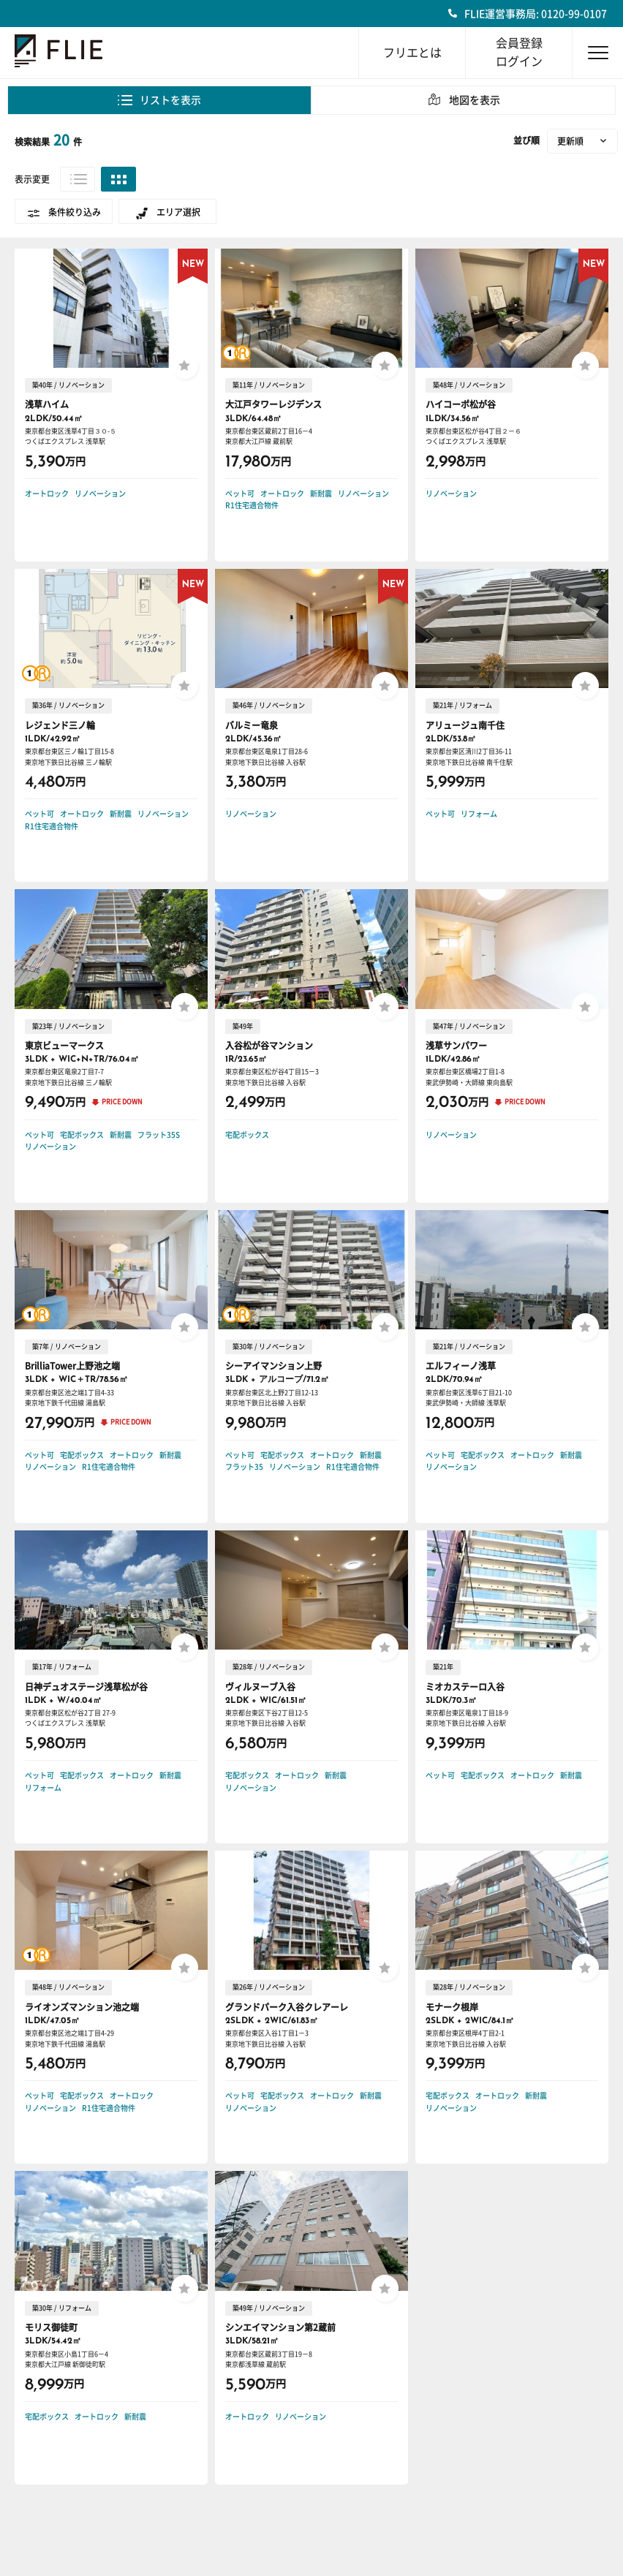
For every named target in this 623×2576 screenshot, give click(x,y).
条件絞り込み (74, 212)
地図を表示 (474, 100)
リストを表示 (170, 100)
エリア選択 (178, 212)
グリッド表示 (118, 179)
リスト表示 (77, 179)
